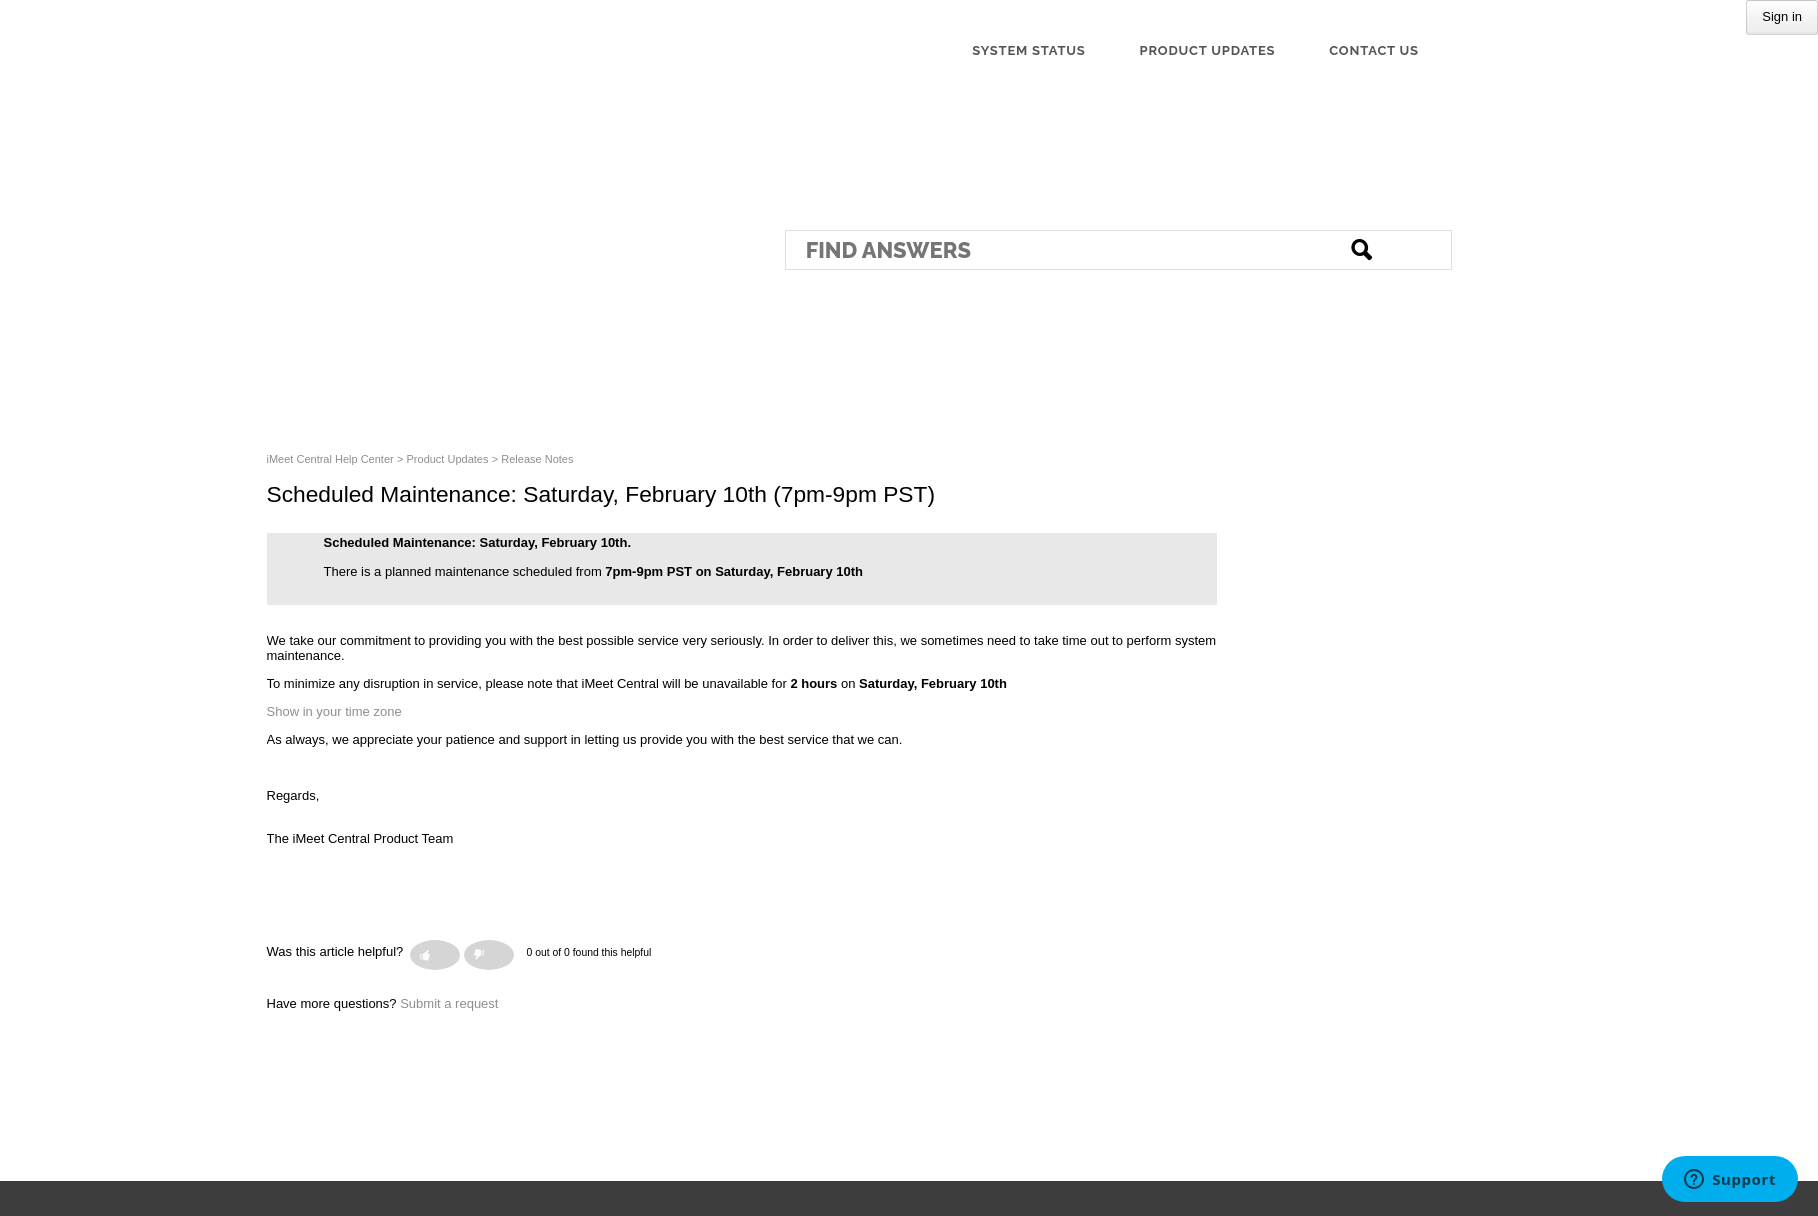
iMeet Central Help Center (330, 459)
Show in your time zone (334, 711)
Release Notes (537, 459)
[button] (435, 955)
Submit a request (449, 1003)
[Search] (1118, 250)
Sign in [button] (1782, 16)
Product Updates (448, 459)
